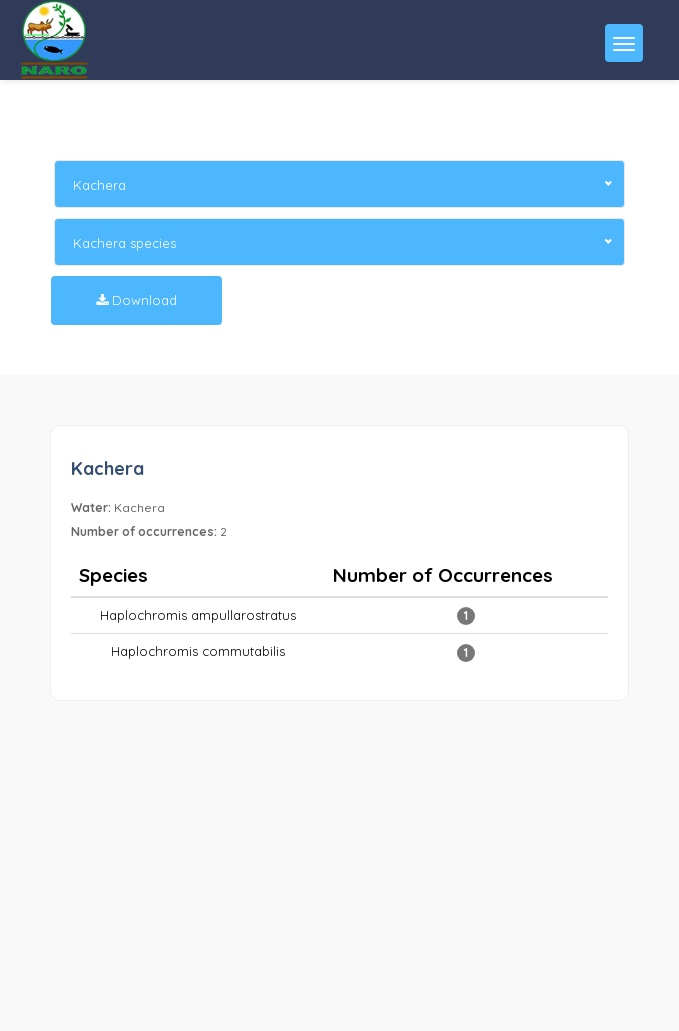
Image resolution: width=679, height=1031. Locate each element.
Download (136, 300)
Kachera (107, 468)
